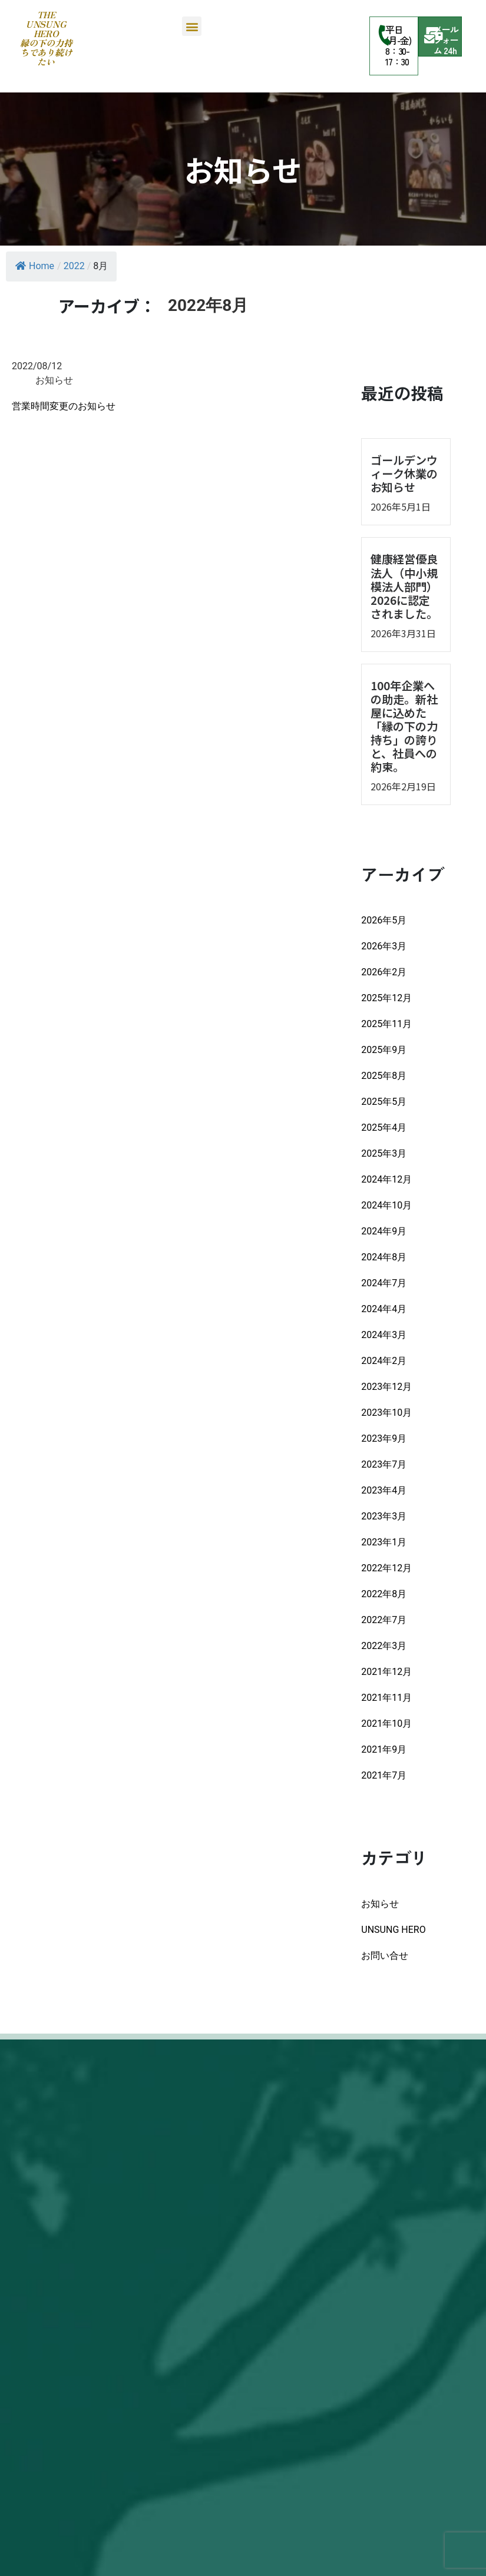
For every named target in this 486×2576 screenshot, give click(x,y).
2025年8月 (383, 1075)
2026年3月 (383, 946)
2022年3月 (383, 1645)
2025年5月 (383, 1101)
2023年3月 (383, 1516)
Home (34, 265)
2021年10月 (386, 1723)
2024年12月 (386, 1179)
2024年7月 (383, 1283)
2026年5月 (383, 920)
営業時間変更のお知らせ (63, 406)
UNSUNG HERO (393, 1929)
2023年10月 (386, 1412)
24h (450, 50)
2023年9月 (383, 1438)
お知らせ (380, 1903)
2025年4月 (383, 1127)
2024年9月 (383, 1231)
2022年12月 (386, 1568)
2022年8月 (383, 1594)
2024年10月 (386, 1205)
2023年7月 (383, 1464)
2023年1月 (383, 1542)
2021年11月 (386, 1697)
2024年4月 (383, 1309)
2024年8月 (383, 1257)
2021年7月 (383, 1775)
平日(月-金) (398, 34)
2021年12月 (386, 1671)
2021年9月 (383, 1749)
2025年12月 (386, 998)
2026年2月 (383, 972)
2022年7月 (383, 1619)
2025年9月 (383, 1049)
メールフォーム (446, 40)
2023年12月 (386, 1386)
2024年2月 (383, 1360)
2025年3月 (383, 1153)
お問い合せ (384, 1955)
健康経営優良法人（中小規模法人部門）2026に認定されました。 (404, 586)
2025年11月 (386, 1023)
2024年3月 (383, 1334)
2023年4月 (383, 1490)
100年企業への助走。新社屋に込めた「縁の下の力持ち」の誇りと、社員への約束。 (404, 726)
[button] (191, 26)
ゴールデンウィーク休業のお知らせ (404, 473)
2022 (74, 265)
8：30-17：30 (397, 56)
